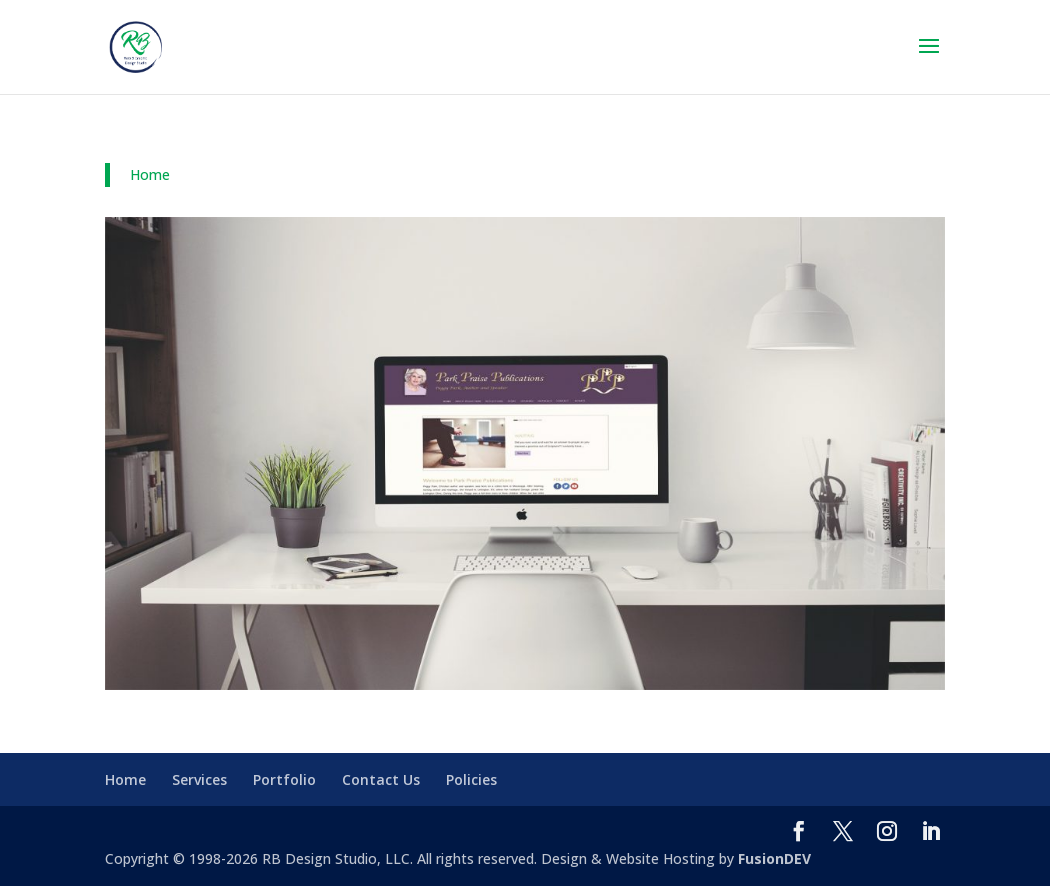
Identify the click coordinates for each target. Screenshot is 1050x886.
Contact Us (381, 779)
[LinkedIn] (931, 833)
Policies (471, 779)
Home (150, 174)
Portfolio (284, 779)
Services (199, 779)
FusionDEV (774, 858)
